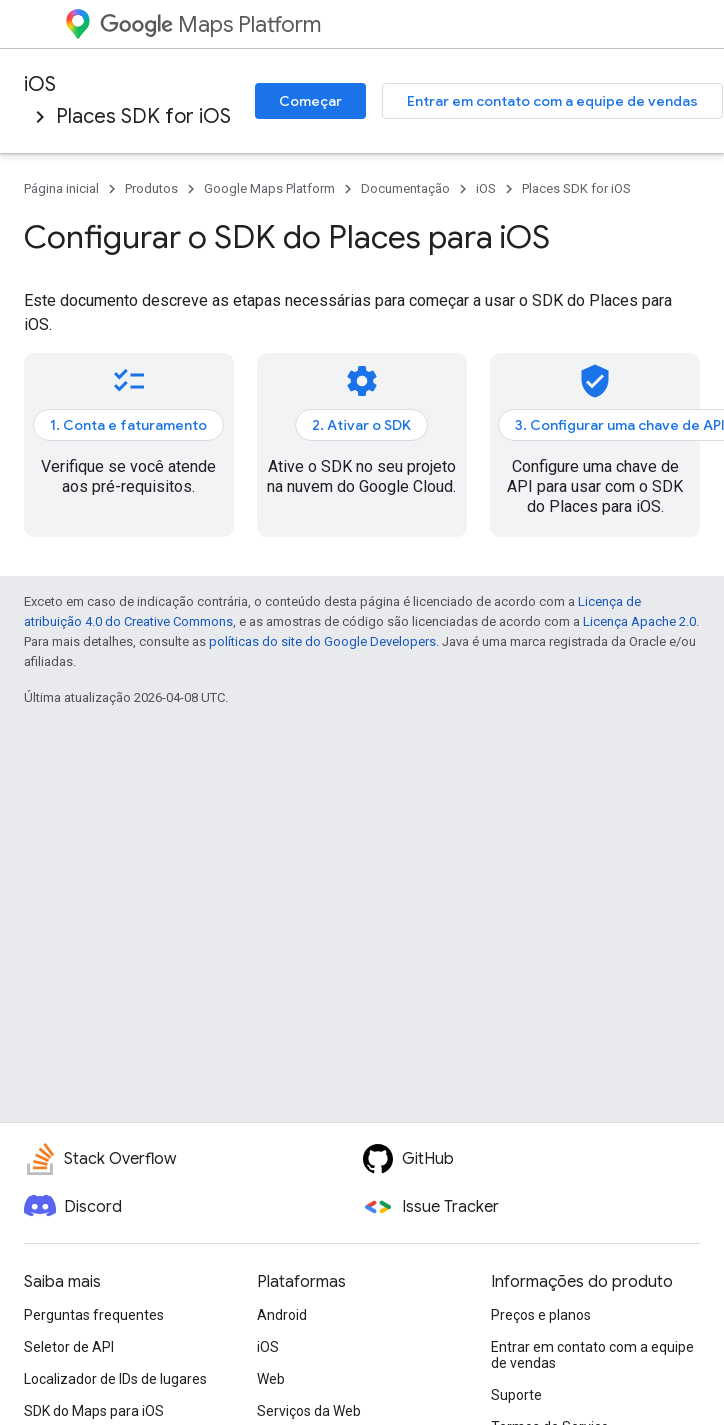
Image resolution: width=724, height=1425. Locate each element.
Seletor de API (69, 1347)
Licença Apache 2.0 (639, 621)
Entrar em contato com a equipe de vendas (552, 101)
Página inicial (61, 188)
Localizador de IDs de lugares (115, 1379)
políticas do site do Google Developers (322, 641)
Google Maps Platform (269, 188)
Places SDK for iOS (143, 116)
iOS (40, 84)
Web (271, 1379)
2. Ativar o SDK (361, 425)
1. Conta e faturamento (128, 425)
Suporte (516, 1395)
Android (282, 1315)
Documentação (405, 188)
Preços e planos (541, 1315)
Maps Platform (210, 24)
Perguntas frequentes (94, 1315)
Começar (310, 101)
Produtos (151, 188)
